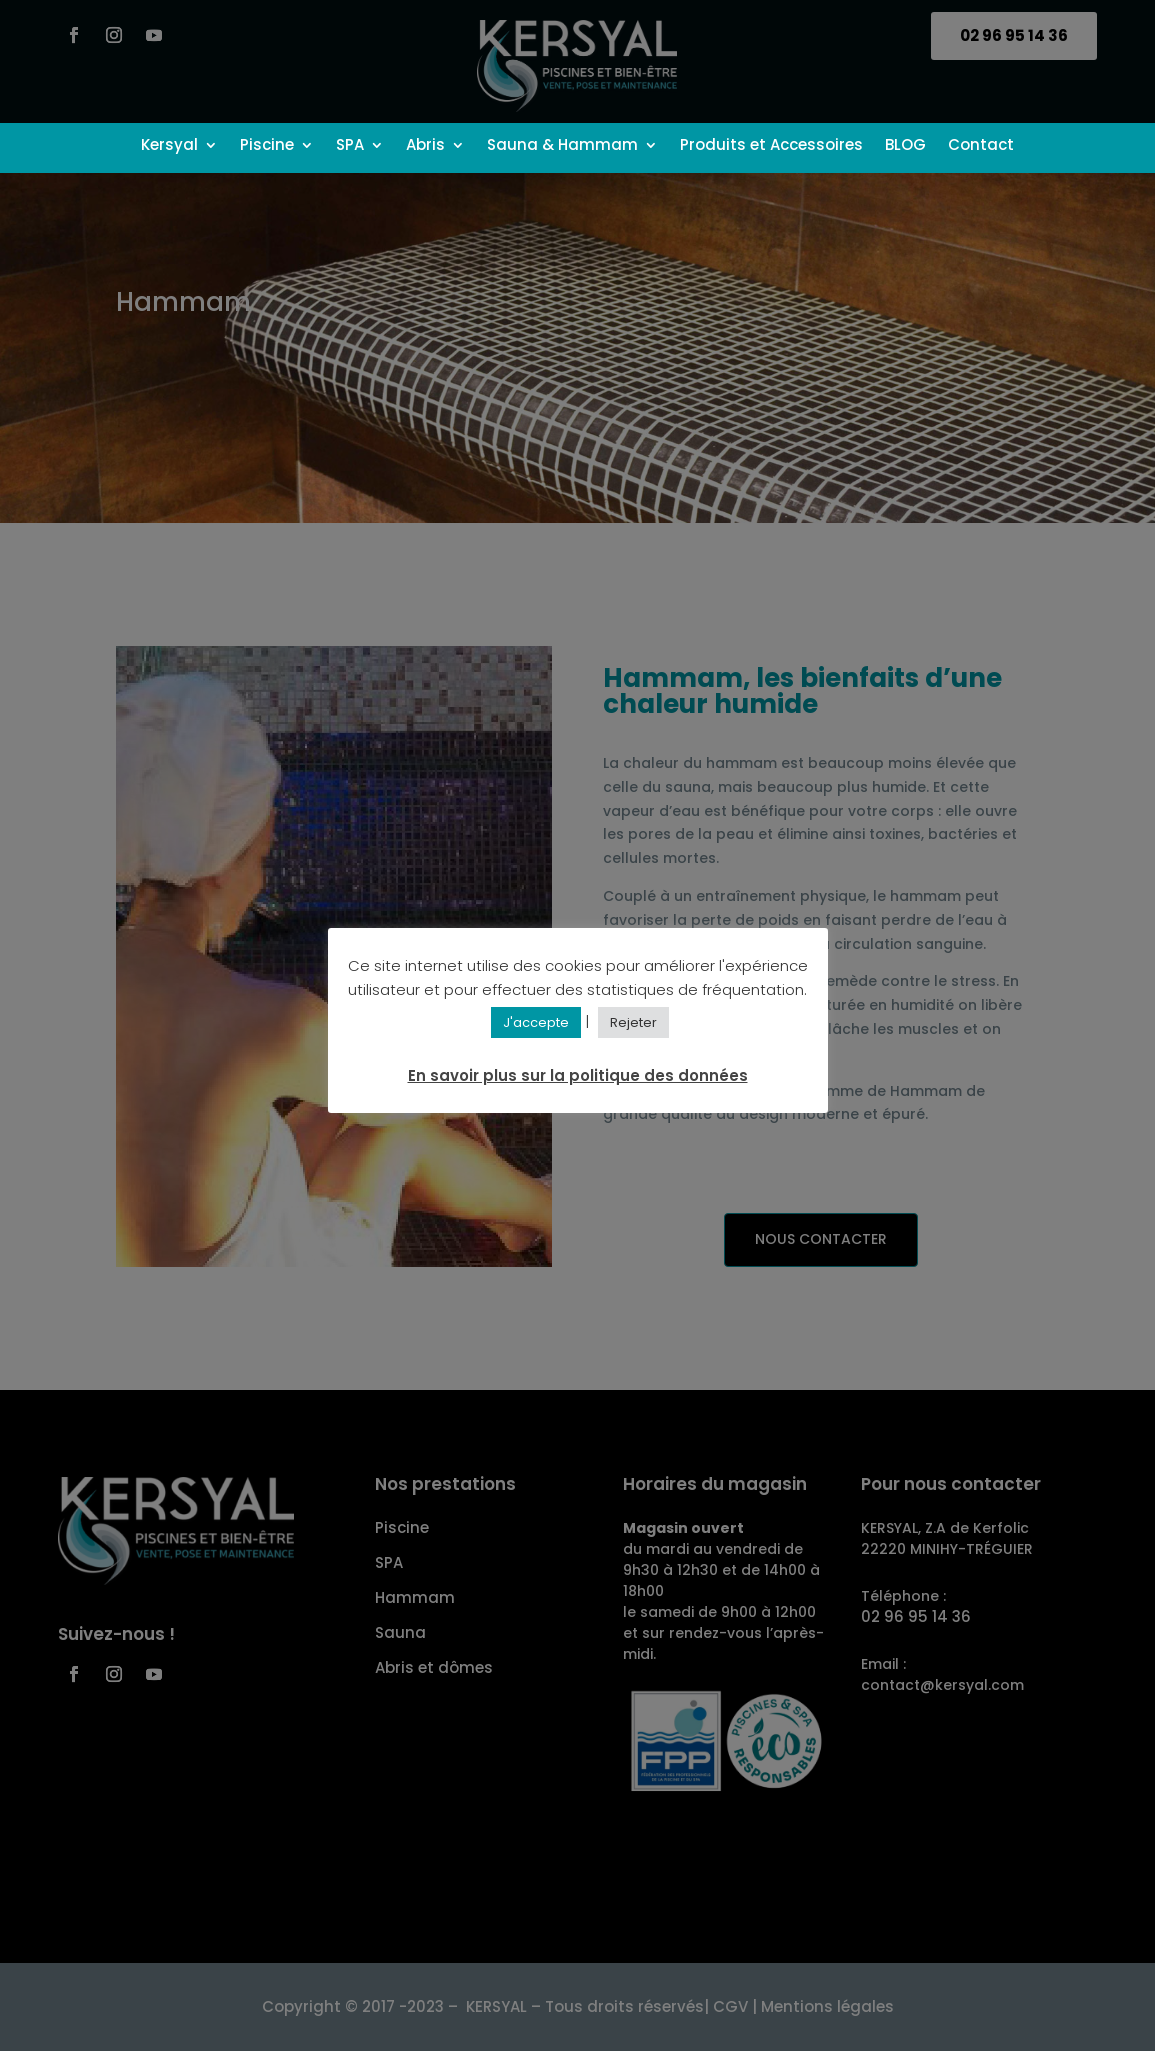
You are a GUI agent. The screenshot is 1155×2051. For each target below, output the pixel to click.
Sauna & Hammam (562, 146)
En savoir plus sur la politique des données (578, 1075)
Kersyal (169, 146)
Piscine (267, 146)
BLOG (905, 146)
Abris (425, 146)
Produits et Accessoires (771, 146)
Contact (981, 146)
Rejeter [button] (633, 1022)
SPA (350, 146)
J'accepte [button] (536, 1022)
